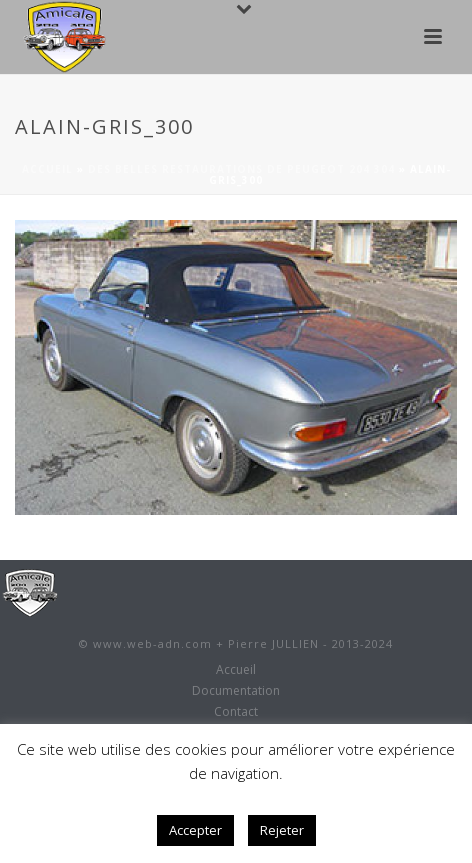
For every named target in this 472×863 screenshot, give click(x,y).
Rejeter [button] (282, 830)
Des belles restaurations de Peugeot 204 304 (241, 169)
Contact (236, 712)
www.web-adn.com (152, 643)
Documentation (236, 691)
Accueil (47, 169)
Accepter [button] (195, 830)
